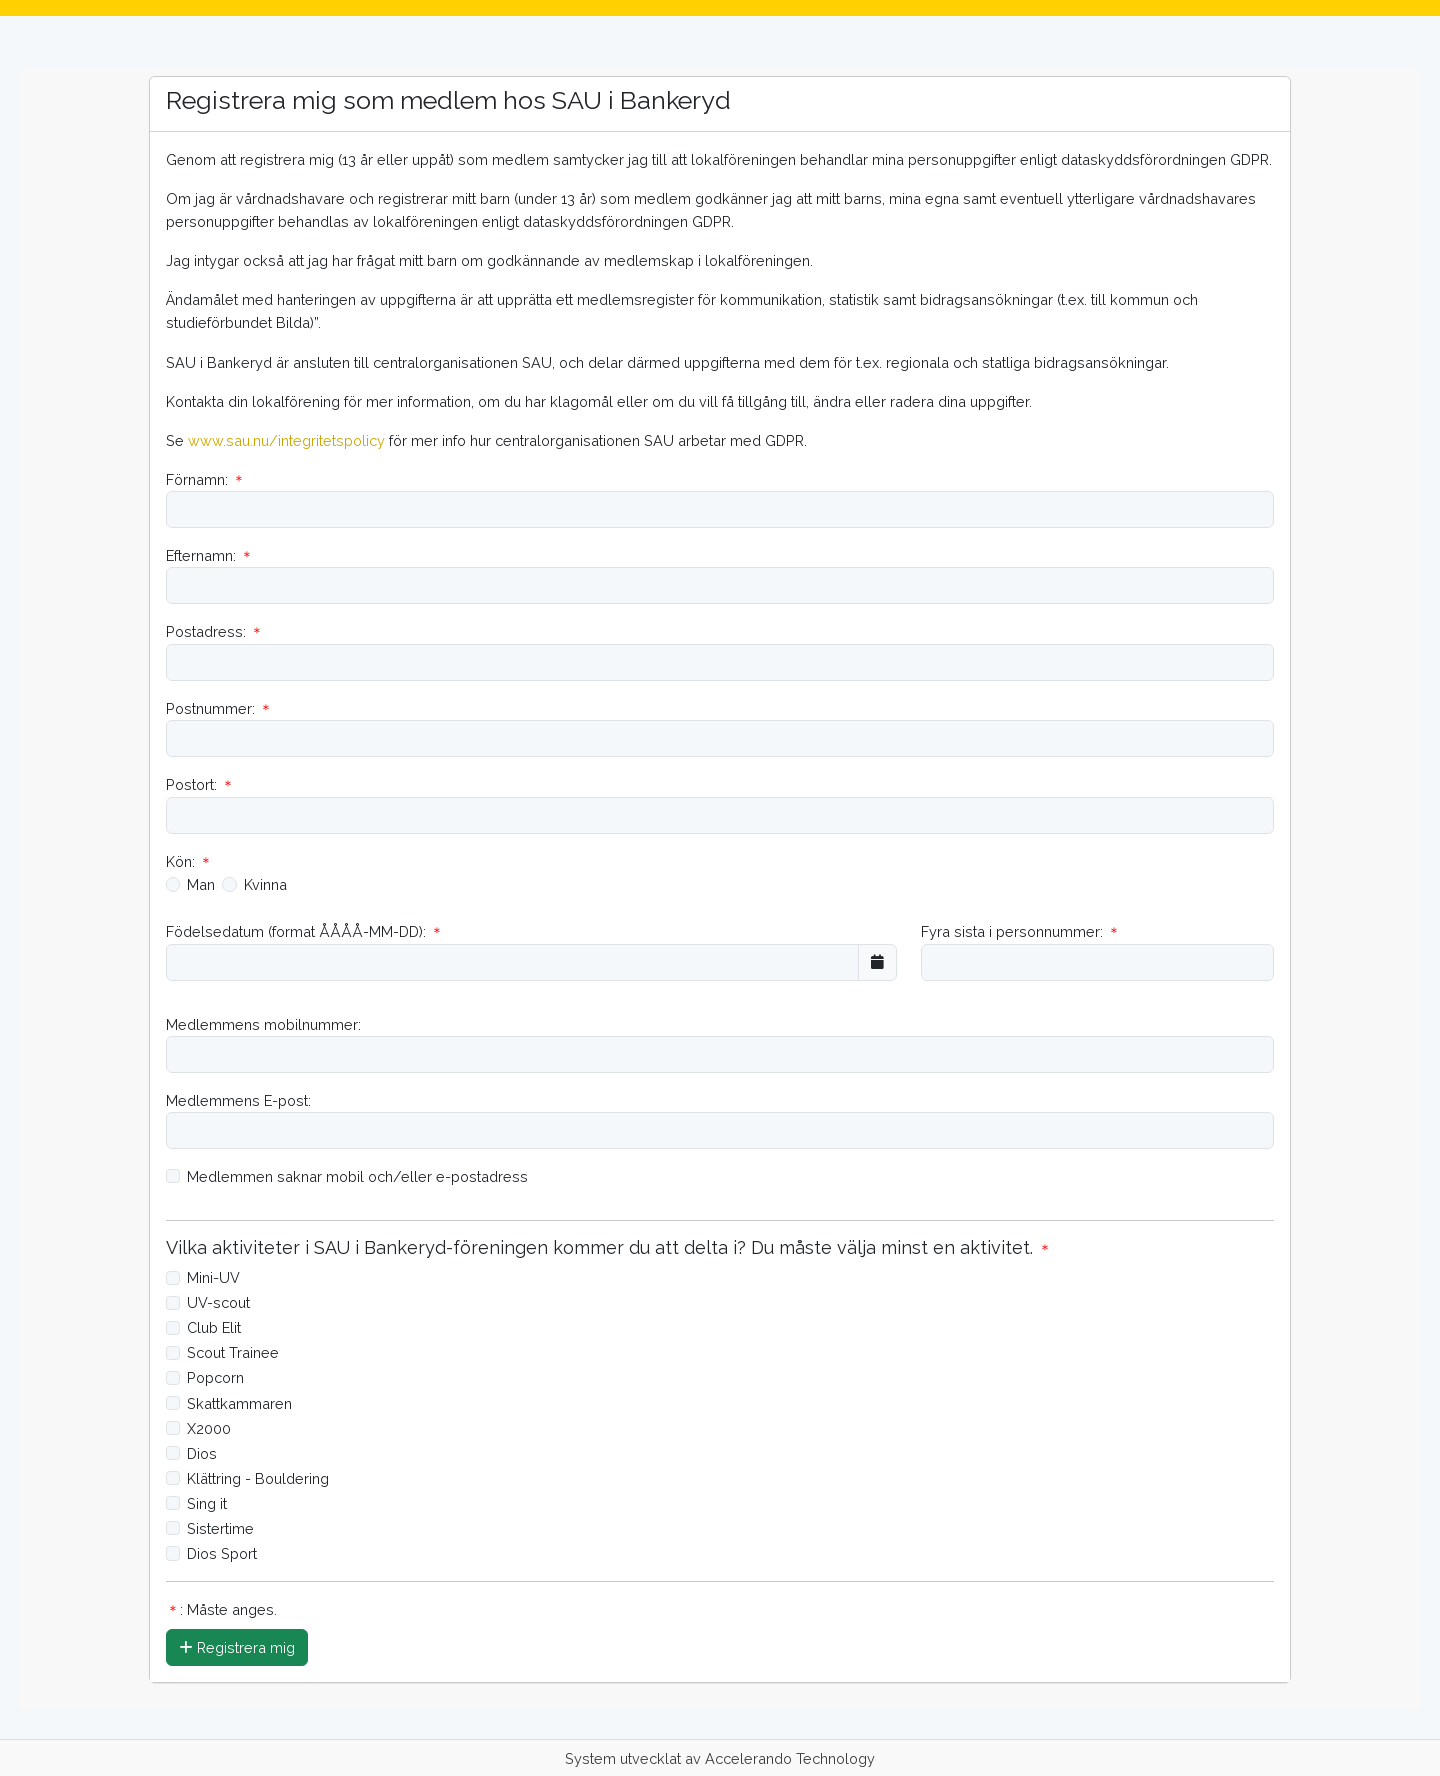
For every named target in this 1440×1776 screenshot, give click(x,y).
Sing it (207, 1503)
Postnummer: (219, 708)
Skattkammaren (239, 1403)
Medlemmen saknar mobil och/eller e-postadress (357, 1176)
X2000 (209, 1428)
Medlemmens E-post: (238, 1100)
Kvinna (265, 884)
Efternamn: (210, 555)
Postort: (200, 784)
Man (201, 884)
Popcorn (215, 1377)
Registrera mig (237, 1647)
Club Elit (214, 1327)
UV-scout (218, 1302)
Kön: (189, 861)
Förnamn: (206, 479)
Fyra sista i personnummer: (1021, 931)
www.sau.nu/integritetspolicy (286, 440)
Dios (202, 1453)
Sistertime (220, 1528)
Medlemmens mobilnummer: (263, 1024)
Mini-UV (213, 1277)
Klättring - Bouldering (258, 1478)
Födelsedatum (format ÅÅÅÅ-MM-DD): (305, 931)
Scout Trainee (233, 1352)
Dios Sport (222, 1553)
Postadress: (215, 631)
